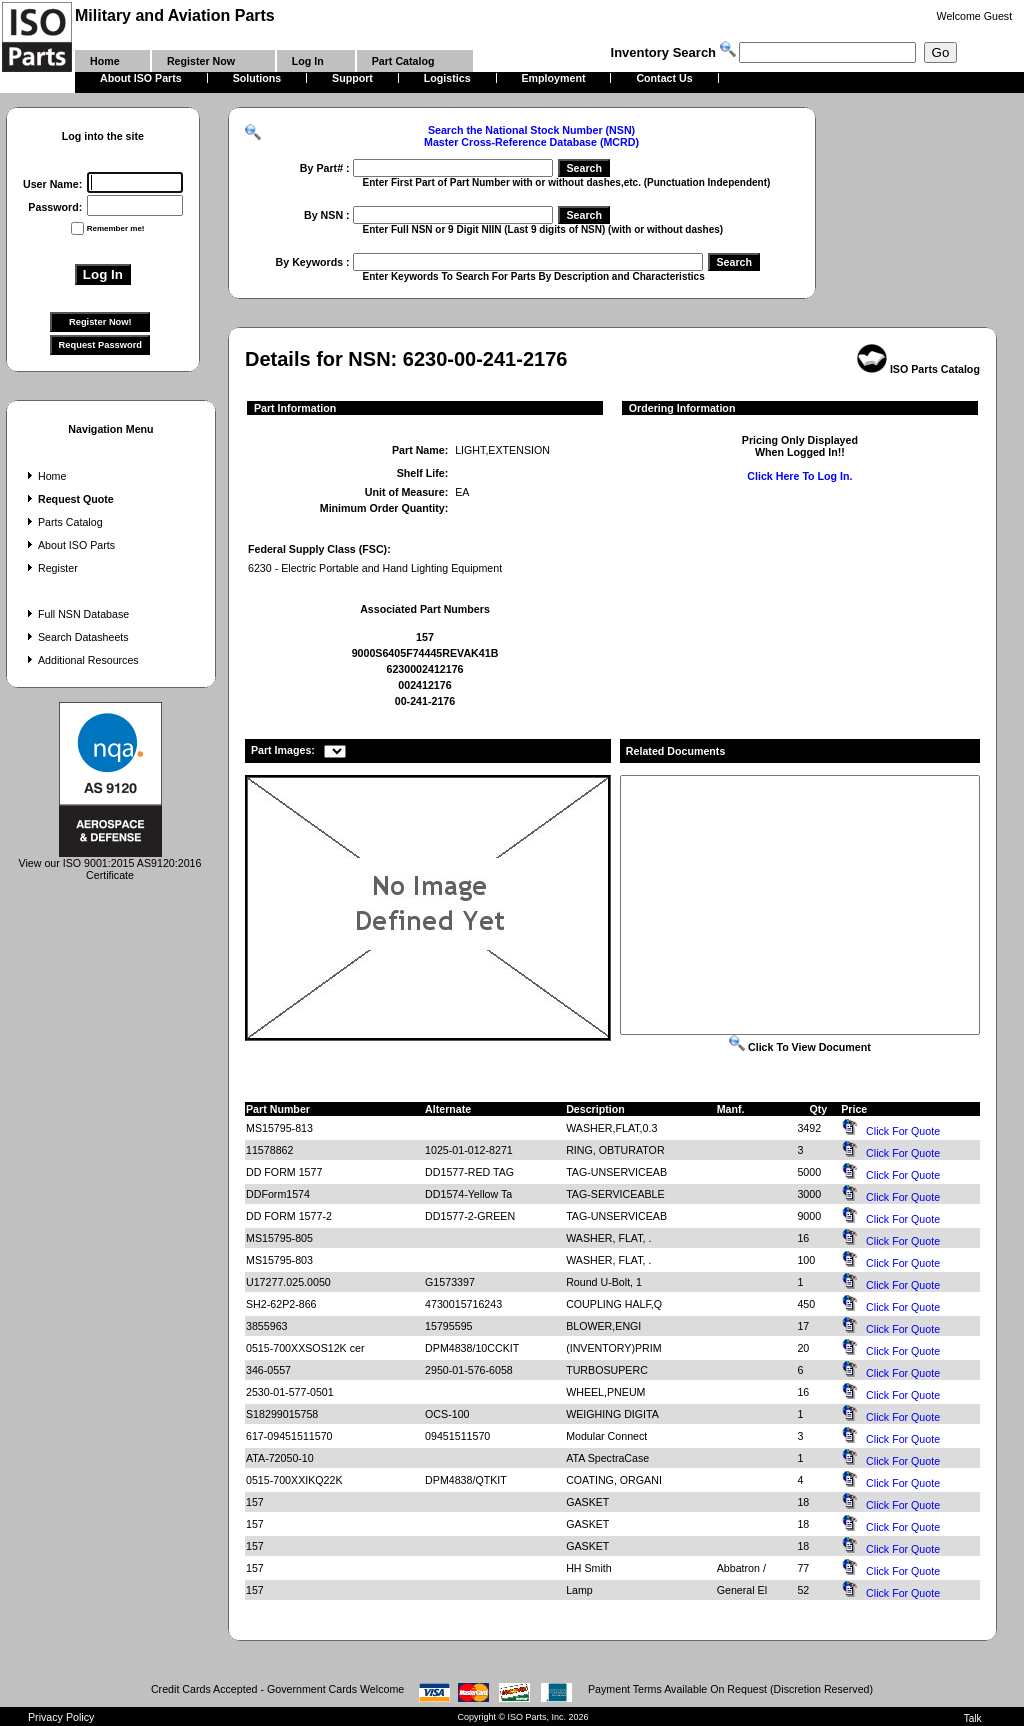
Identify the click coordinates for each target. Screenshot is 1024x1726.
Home (44, 476)
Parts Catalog (63, 522)
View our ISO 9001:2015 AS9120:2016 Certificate (110, 864)
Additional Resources (81, 660)
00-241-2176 (425, 701)
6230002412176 (424, 669)
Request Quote (68, 499)
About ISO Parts (69, 545)
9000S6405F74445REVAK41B (425, 653)
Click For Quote (903, 1131)
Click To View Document (800, 1047)
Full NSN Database (76, 614)
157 (425, 637)
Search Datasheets (76, 637)
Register (50, 568)
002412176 (424, 685)
